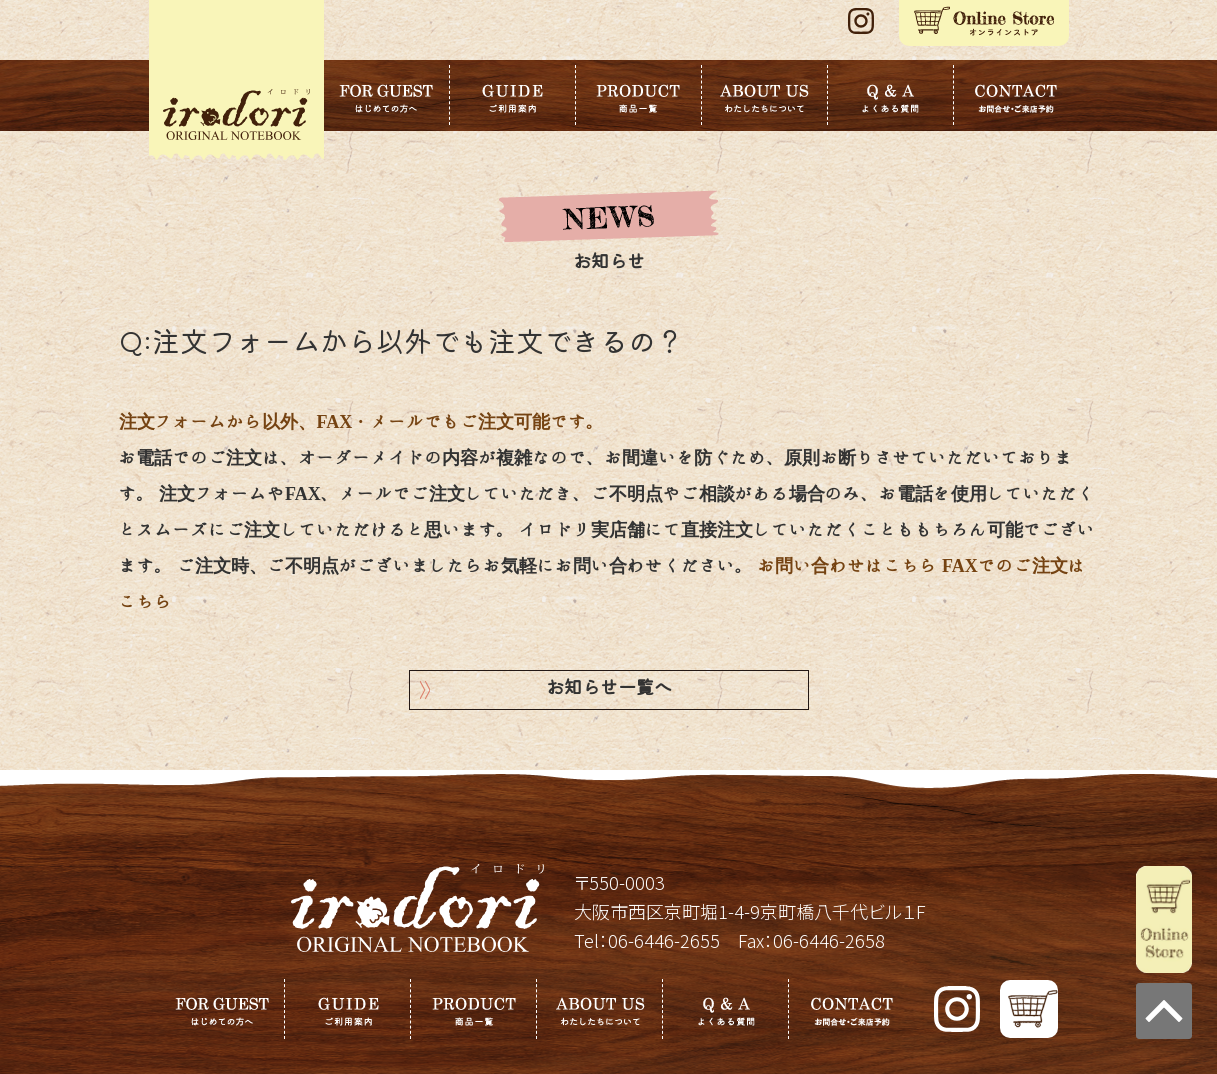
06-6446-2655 (664, 940)
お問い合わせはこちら (848, 566)
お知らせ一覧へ (609, 689)
